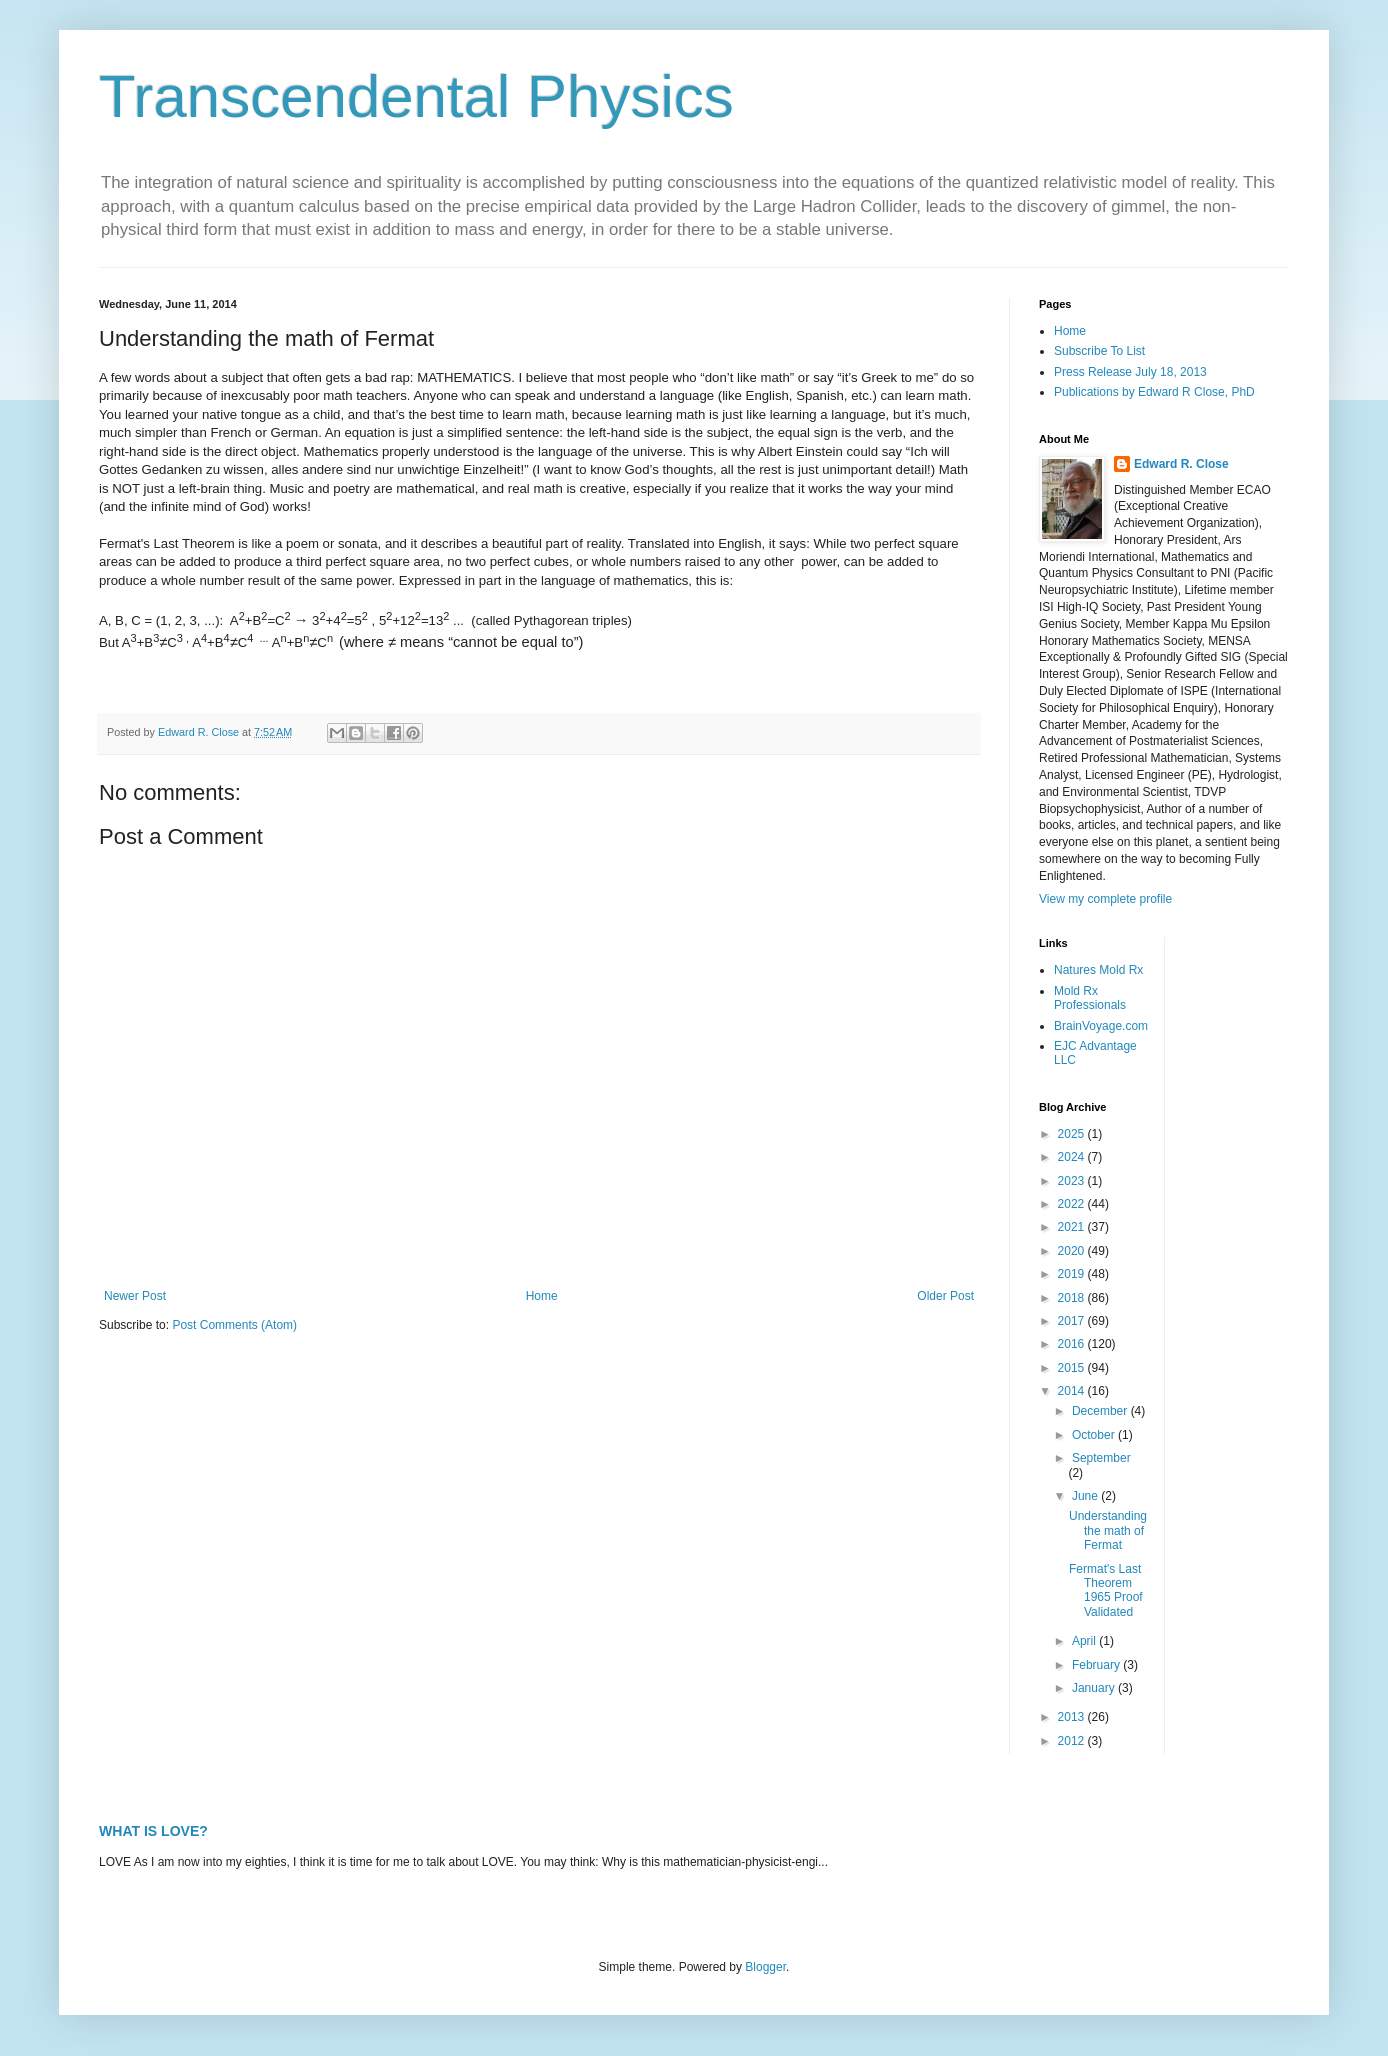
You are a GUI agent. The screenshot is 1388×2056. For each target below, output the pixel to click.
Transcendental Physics (416, 96)
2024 (1073, 1157)
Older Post (945, 1296)
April (1085, 1641)
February (1097, 1665)
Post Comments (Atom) (234, 1325)
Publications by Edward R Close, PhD (1154, 392)
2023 (1073, 1181)
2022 (1073, 1204)
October (1095, 1435)
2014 (1073, 1391)
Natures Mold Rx (1098, 970)
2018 (1073, 1298)
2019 (1073, 1274)
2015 (1073, 1368)
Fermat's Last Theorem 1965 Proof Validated (1106, 1590)
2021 (1073, 1227)
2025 (1073, 1134)
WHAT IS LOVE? (153, 1831)
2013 (1073, 1717)
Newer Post (135, 1296)
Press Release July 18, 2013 (1130, 372)
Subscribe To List (1099, 351)
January (1095, 1688)
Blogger (765, 1967)
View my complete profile (1105, 899)
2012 (1073, 1741)
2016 (1073, 1344)
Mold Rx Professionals (1090, 998)
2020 (1073, 1251)
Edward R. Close (1181, 464)
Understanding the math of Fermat (1108, 1530)
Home (542, 1296)
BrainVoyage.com (1101, 1026)
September (1101, 1458)
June (1086, 1496)
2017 (1073, 1321)
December (1101, 1411)
